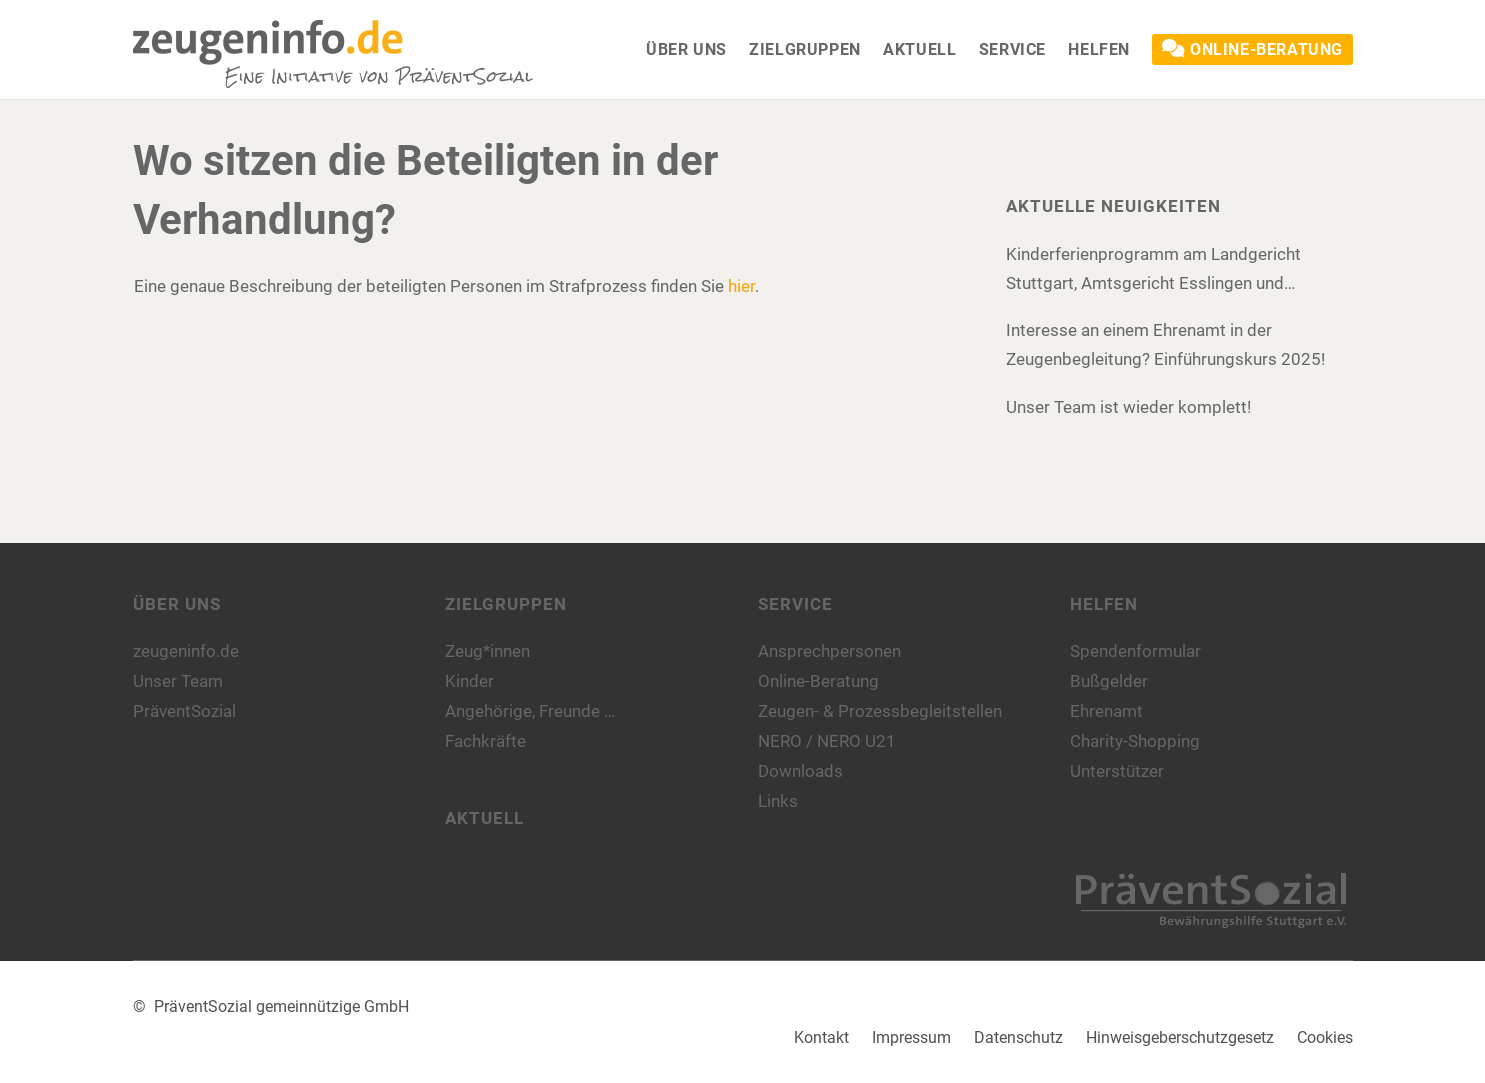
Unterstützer (1117, 771)
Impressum (911, 1037)
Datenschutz (1018, 1037)
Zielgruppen (506, 604)
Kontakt (821, 1037)
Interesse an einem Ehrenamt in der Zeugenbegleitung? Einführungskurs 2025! (1165, 344)
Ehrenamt (1106, 711)
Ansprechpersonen (829, 651)
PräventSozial (184, 711)
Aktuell (484, 818)
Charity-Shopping (1135, 741)
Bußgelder (1109, 681)
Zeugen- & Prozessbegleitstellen (880, 711)
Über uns (177, 604)
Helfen (1104, 604)
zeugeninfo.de (186, 651)
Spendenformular (1135, 651)
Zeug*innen (487, 651)
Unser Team (178, 681)
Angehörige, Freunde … (530, 711)
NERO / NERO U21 (827, 741)
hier (741, 286)
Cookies (1325, 1037)
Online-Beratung (818, 681)
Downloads (800, 771)
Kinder (469, 681)
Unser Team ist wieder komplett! (1128, 407)
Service (795, 604)
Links (778, 801)
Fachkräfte (485, 741)
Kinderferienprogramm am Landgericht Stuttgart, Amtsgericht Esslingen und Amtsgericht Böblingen (1153, 271)
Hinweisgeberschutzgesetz (1180, 1037)
